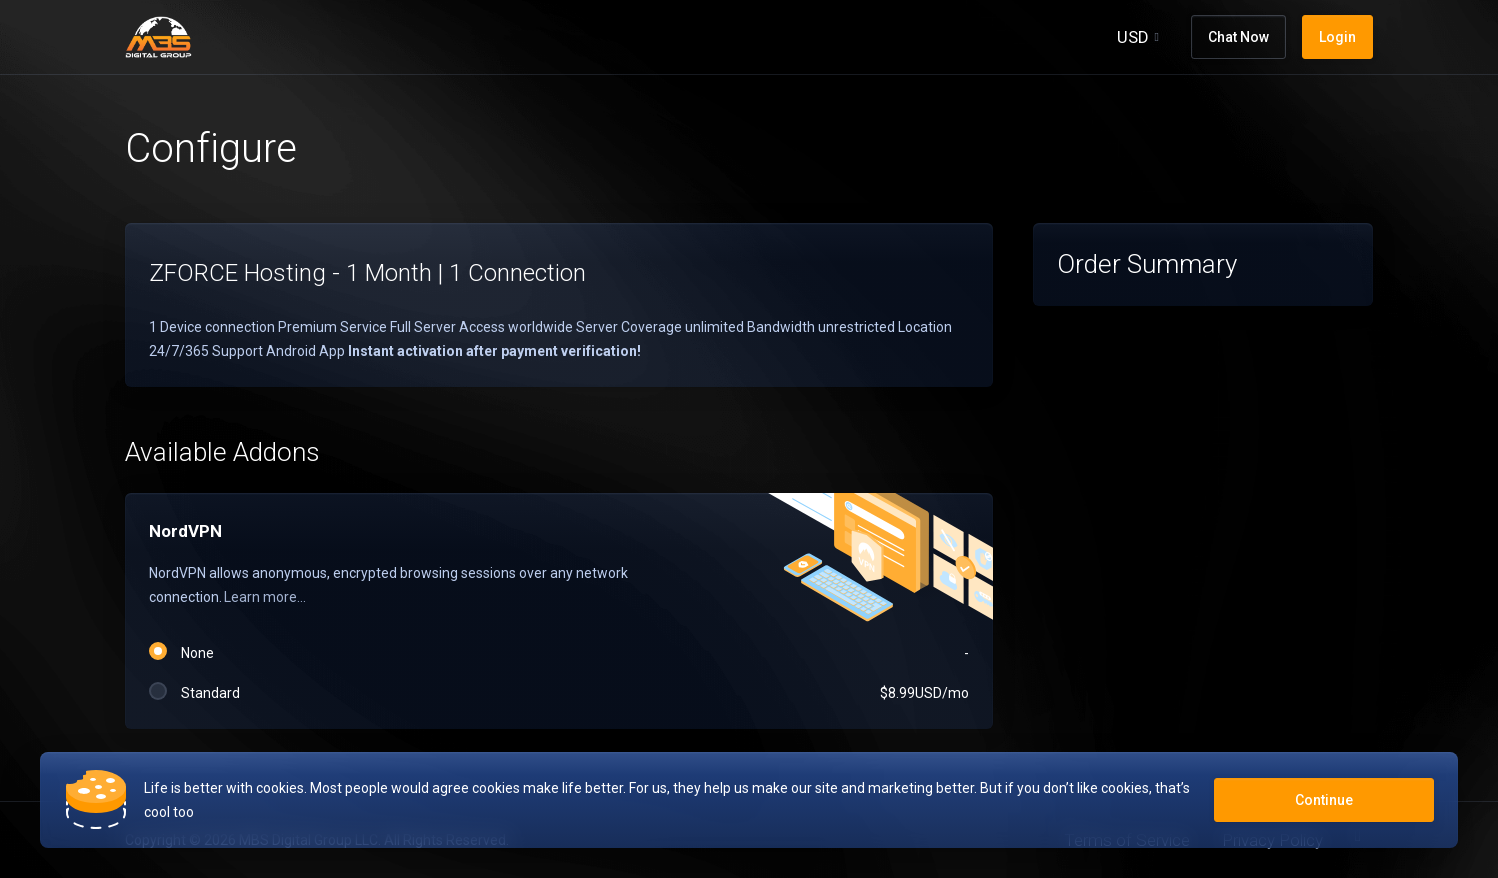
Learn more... (265, 597)
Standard (559, 693)
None (559, 653)
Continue (1324, 800)
